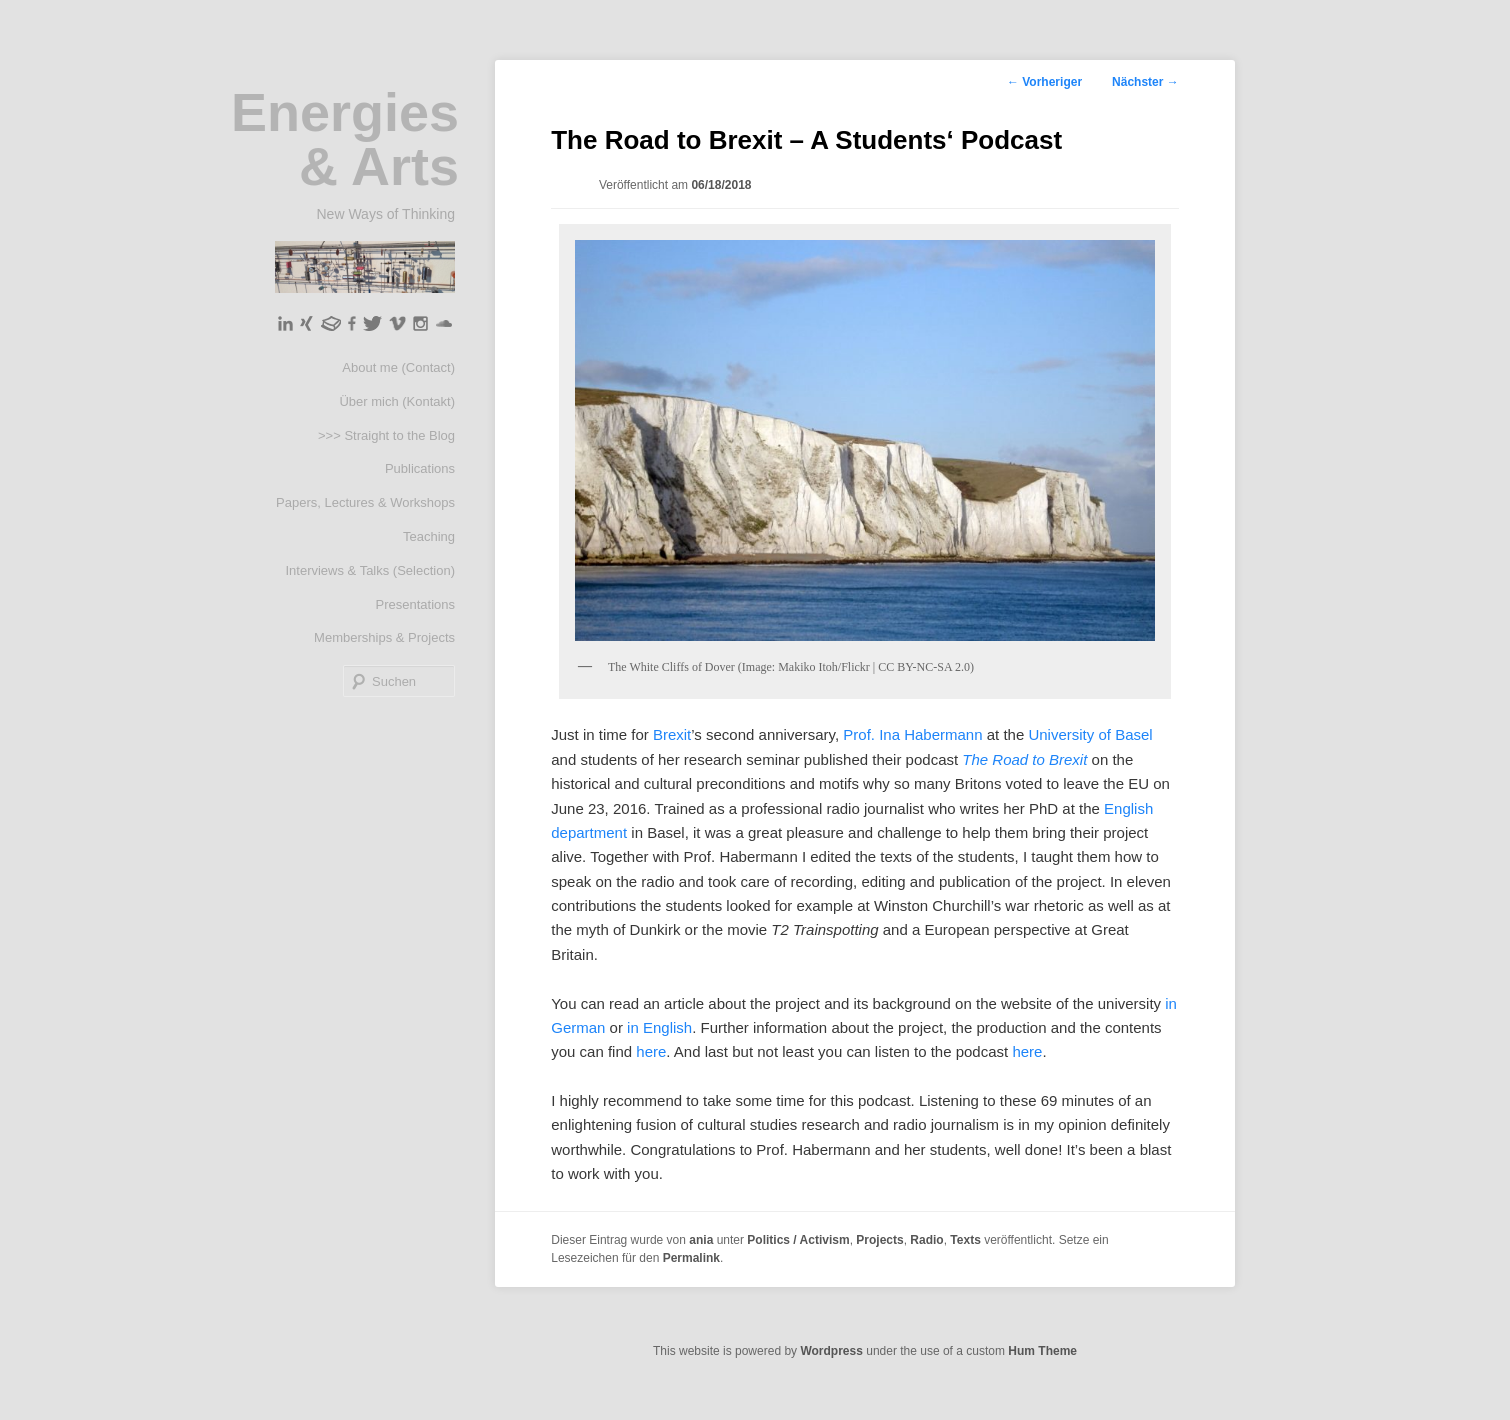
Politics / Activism (798, 1240)
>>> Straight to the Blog (386, 435)
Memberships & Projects (384, 637)
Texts (965, 1240)
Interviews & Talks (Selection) (370, 570)
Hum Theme (1042, 1351)
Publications (420, 468)
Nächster (1145, 82)
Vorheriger (1044, 82)
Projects (879, 1240)
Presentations (416, 604)
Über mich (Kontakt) (397, 401)
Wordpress (831, 1351)
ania (701, 1240)
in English (659, 1027)
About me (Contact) (398, 367)
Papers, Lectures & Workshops (365, 502)
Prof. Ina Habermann (912, 734)
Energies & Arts (345, 139)
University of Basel (1090, 734)
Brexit (672, 734)
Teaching (429, 536)
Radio (926, 1240)
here (651, 1051)
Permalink (691, 1258)
